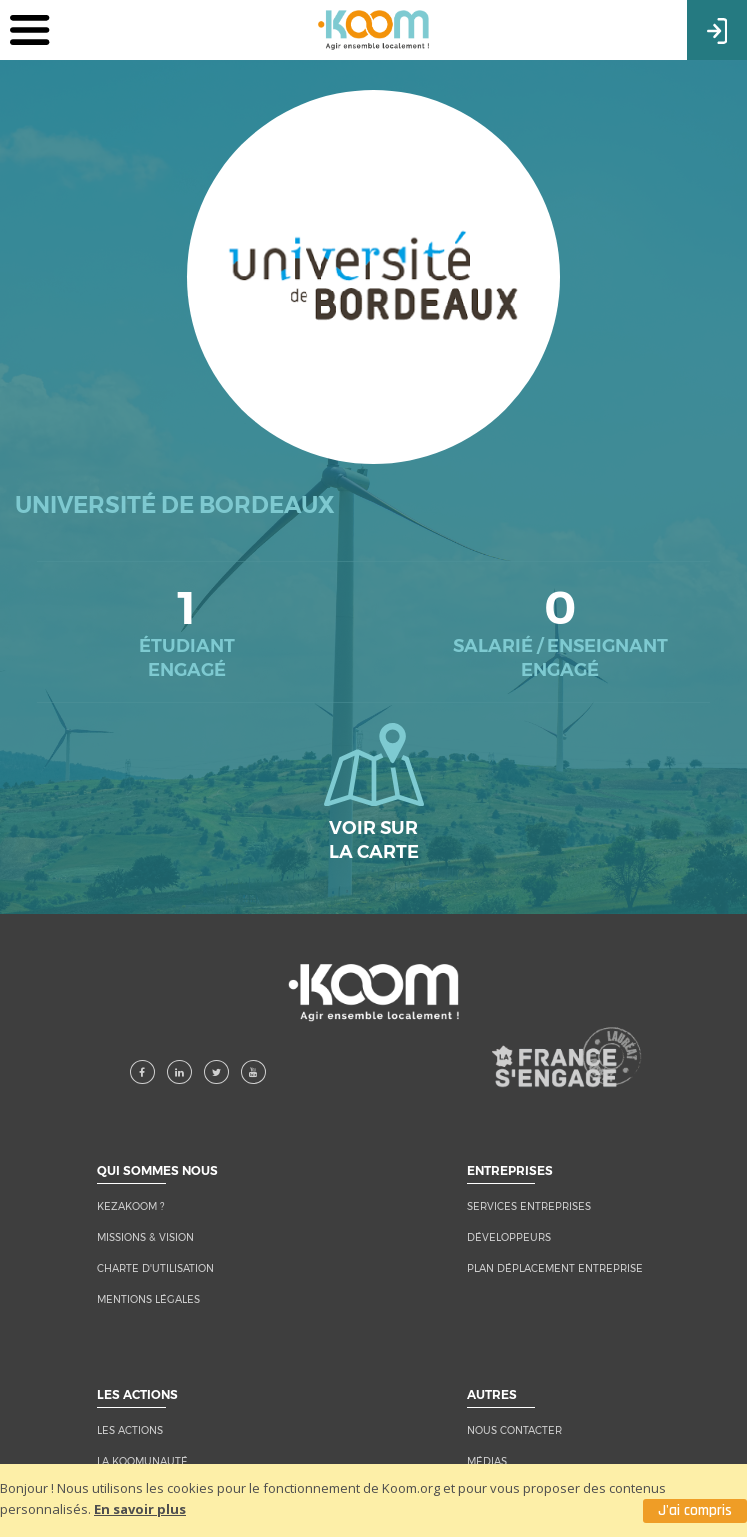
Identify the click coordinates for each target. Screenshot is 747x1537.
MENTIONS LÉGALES (148, 1299)
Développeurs (509, 1237)
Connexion (717, 29)
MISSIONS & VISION (145, 1237)
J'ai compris (695, 1510)
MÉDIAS (487, 1461)
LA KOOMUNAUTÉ (142, 1461)
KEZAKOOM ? (130, 1206)
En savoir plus (140, 1509)
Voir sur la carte (374, 793)
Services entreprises (529, 1206)
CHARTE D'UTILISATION (155, 1268)
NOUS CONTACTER (514, 1430)
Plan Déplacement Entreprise (555, 1268)
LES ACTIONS (130, 1430)
